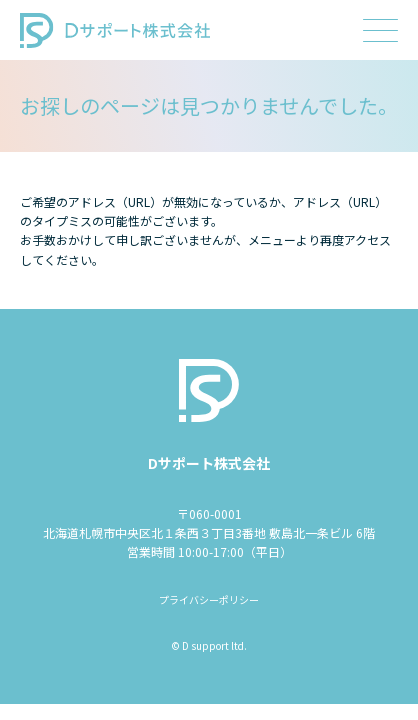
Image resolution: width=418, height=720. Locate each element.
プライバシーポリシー (209, 599)
